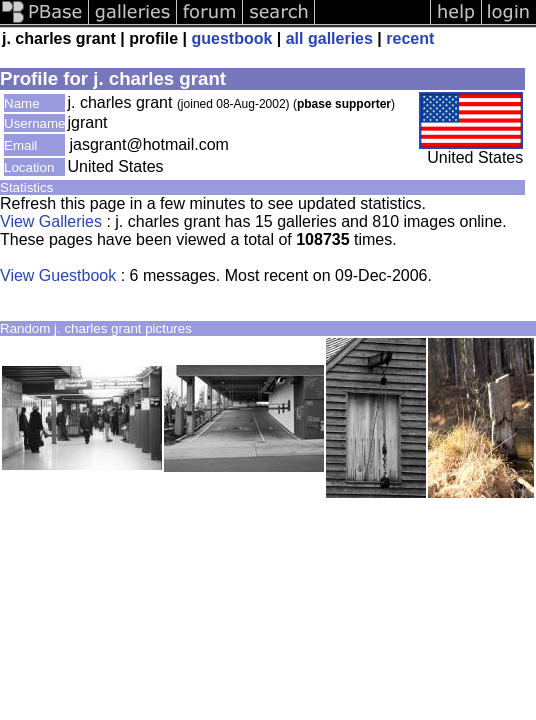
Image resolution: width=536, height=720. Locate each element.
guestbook (231, 38)
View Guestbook (58, 275)
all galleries (329, 38)
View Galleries (51, 221)
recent (410, 38)
